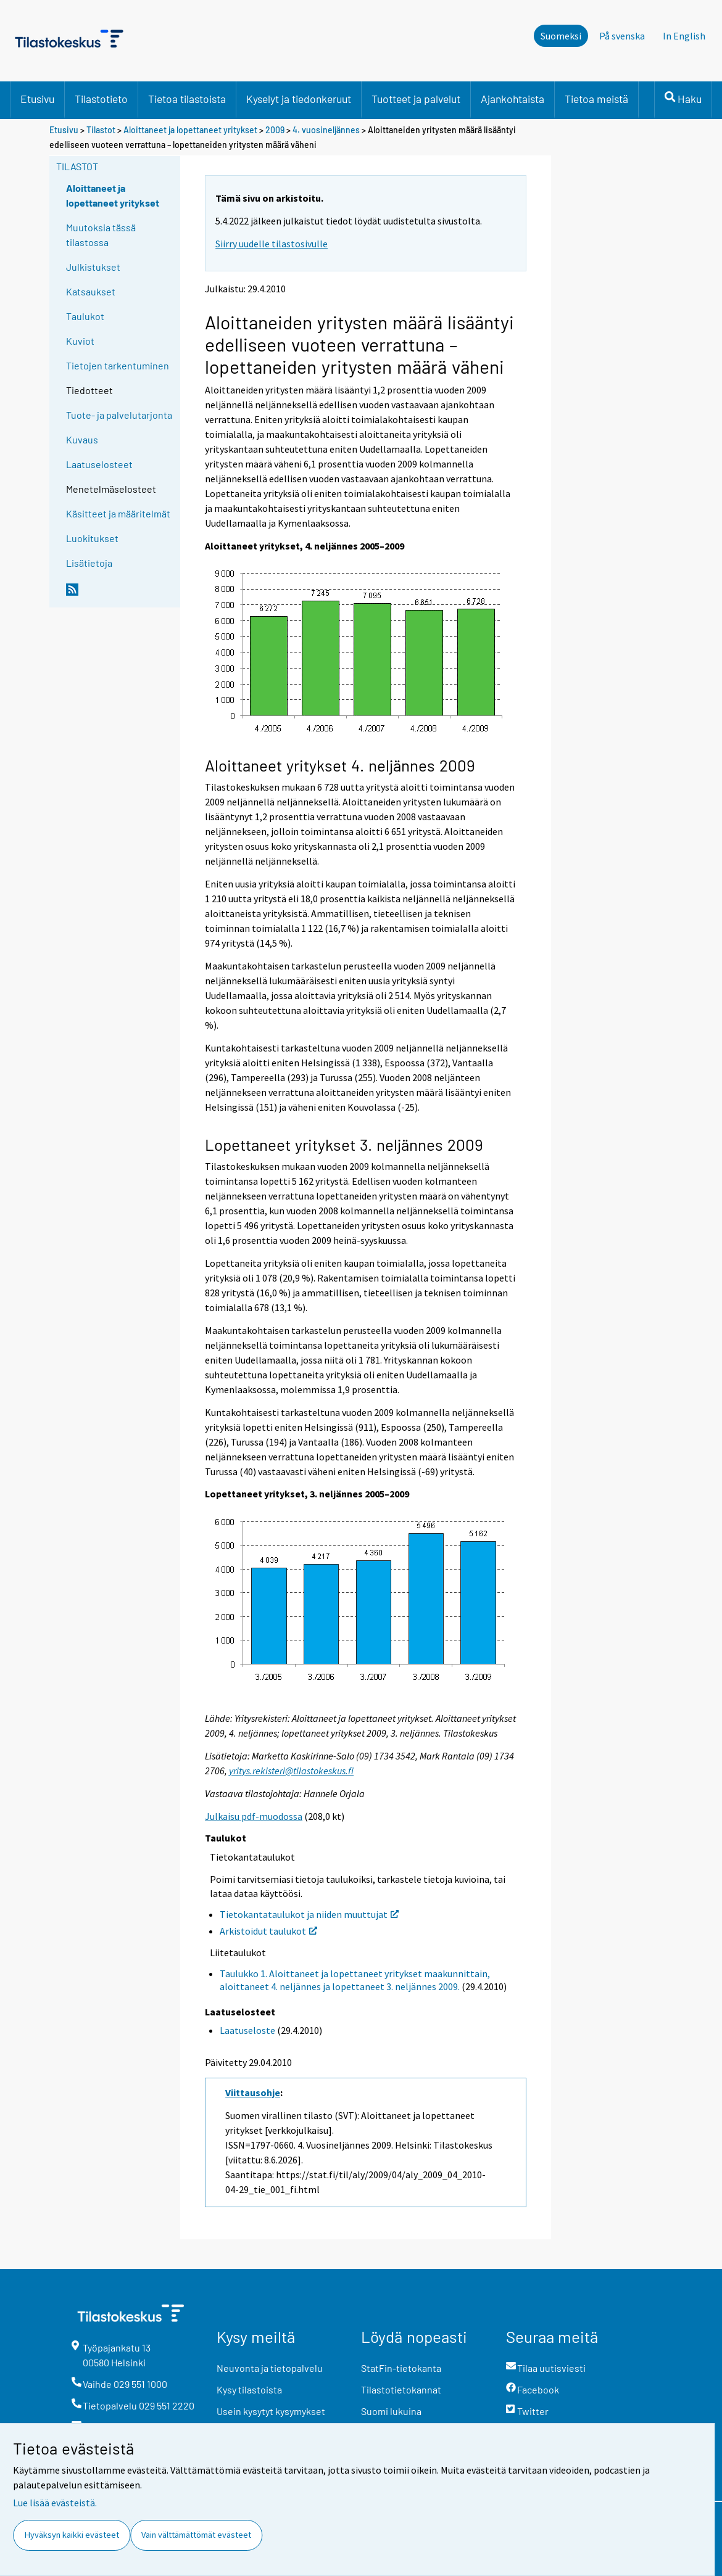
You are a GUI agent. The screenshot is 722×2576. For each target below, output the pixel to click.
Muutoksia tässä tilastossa (101, 234)
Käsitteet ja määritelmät (118, 513)
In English (684, 36)
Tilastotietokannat (401, 2389)
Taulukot (85, 316)
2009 (274, 130)
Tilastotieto (101, 98)
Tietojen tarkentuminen (117, 365)
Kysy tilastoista (249, 2389)
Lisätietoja (89, 563)
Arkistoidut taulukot (268, 1931)
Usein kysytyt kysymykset (271, 2411)
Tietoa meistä (596, 98)
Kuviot (80, 341)
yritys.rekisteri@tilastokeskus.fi (291, 1770)
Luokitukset (92, 538)
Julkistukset (93, 267)
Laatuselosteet (99, 464)
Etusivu (37, 98)
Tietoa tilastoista (187, 98)
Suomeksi (561, 36)
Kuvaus (82, 439)
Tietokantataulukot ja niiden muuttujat (309, 1914)
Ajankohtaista (512, 98)
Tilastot (100, 130)
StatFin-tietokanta (401, 2368)
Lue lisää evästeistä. (55, 2502)
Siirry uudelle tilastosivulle (271, 243)
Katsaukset (90, 291)
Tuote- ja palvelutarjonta (119, 415)
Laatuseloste (247, 2030)
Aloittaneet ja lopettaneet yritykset (190, 130)
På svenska (622, 36)
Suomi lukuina (391, 2411)
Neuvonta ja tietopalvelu (270, 2368)
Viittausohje (252, 2092)
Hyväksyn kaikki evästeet (72, 2534)
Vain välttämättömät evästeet (196, 2534)
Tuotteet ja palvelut (415, 98)
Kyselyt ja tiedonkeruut (298, 98)
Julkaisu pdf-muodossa (253, 1816)
